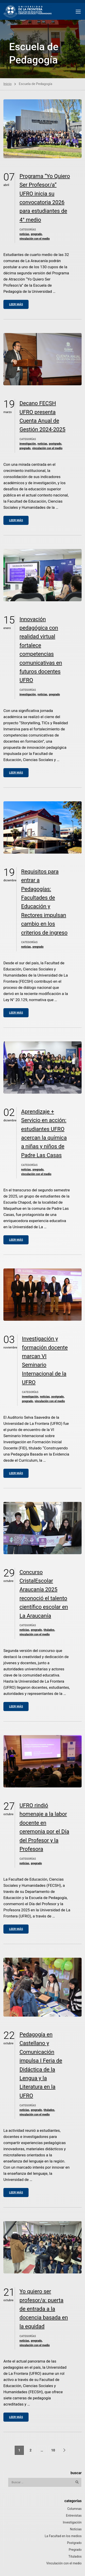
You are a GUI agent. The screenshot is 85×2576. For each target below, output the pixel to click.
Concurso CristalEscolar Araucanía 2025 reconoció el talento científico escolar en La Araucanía (43, 1594)
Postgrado (55, 443)
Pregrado (36, 234)
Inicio (7, 84)
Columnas (74, 2509)
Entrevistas (74, 2515)
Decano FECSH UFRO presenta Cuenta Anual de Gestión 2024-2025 (42, 416)
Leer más (16, 304)
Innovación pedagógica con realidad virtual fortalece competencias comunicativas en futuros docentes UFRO (40, 650)
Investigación (27, 443)
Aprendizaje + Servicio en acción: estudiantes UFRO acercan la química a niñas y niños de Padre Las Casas (44, 1133)
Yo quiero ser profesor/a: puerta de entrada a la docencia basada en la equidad (43, 2309)
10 (53, 2450)
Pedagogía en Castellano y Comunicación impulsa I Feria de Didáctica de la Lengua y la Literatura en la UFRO (40, 2065)
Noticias (24, 234)
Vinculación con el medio (34, 238)
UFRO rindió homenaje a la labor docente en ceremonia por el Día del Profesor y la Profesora (44, 1827)
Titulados (49, 1629)
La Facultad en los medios (63, 2536)
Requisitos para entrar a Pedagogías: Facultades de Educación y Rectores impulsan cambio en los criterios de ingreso (44, 902)
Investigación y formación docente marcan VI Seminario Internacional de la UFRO (45, 1361)
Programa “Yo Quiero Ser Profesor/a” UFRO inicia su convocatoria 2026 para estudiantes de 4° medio (44, 198)
